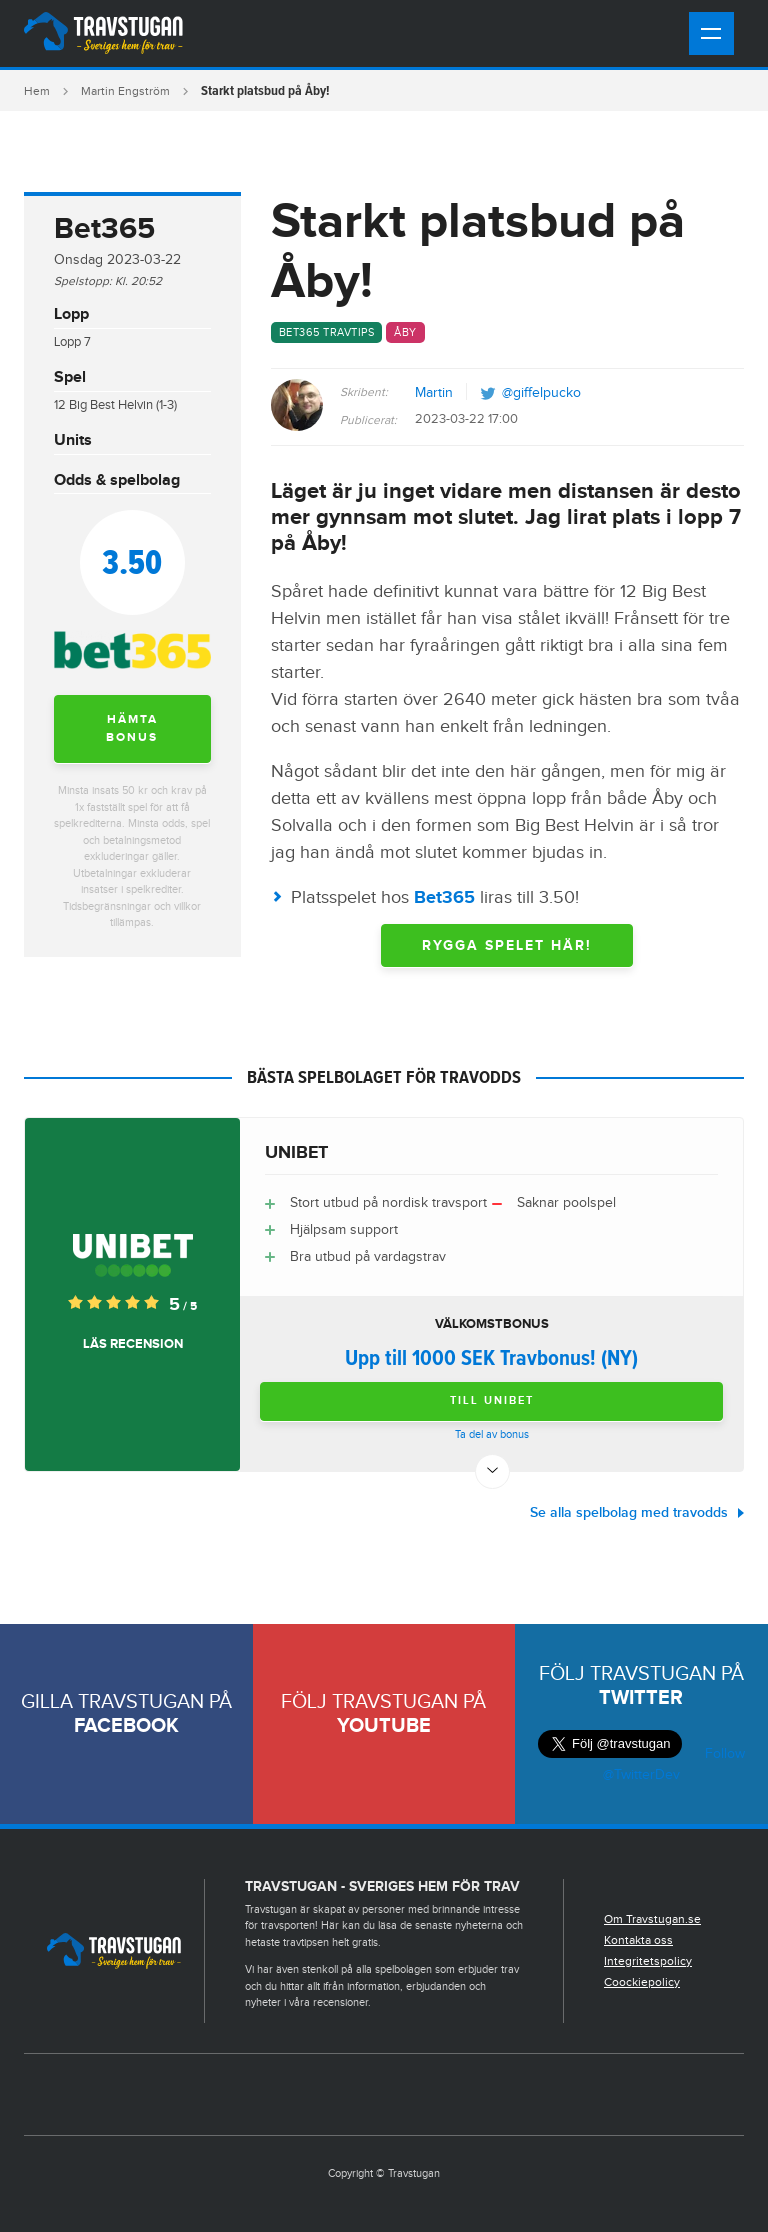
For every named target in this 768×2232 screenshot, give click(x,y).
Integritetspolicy (648, 1961)
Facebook (126, 1726)
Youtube (384, 1726)
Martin (434, 393)
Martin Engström (125, 91)
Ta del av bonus (492, 1434)
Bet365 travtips (327, 332)
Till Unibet (492, 1400)
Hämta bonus (132, 728)
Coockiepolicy (642, 1982)
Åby (405, 332)
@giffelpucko (541, 393)
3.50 (132, 561)
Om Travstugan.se (652, 1919)
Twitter (641, 1698)
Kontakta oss (638, 1940)
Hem (37, 91)
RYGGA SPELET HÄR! (507, 945)
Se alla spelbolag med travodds (629, 1512)
